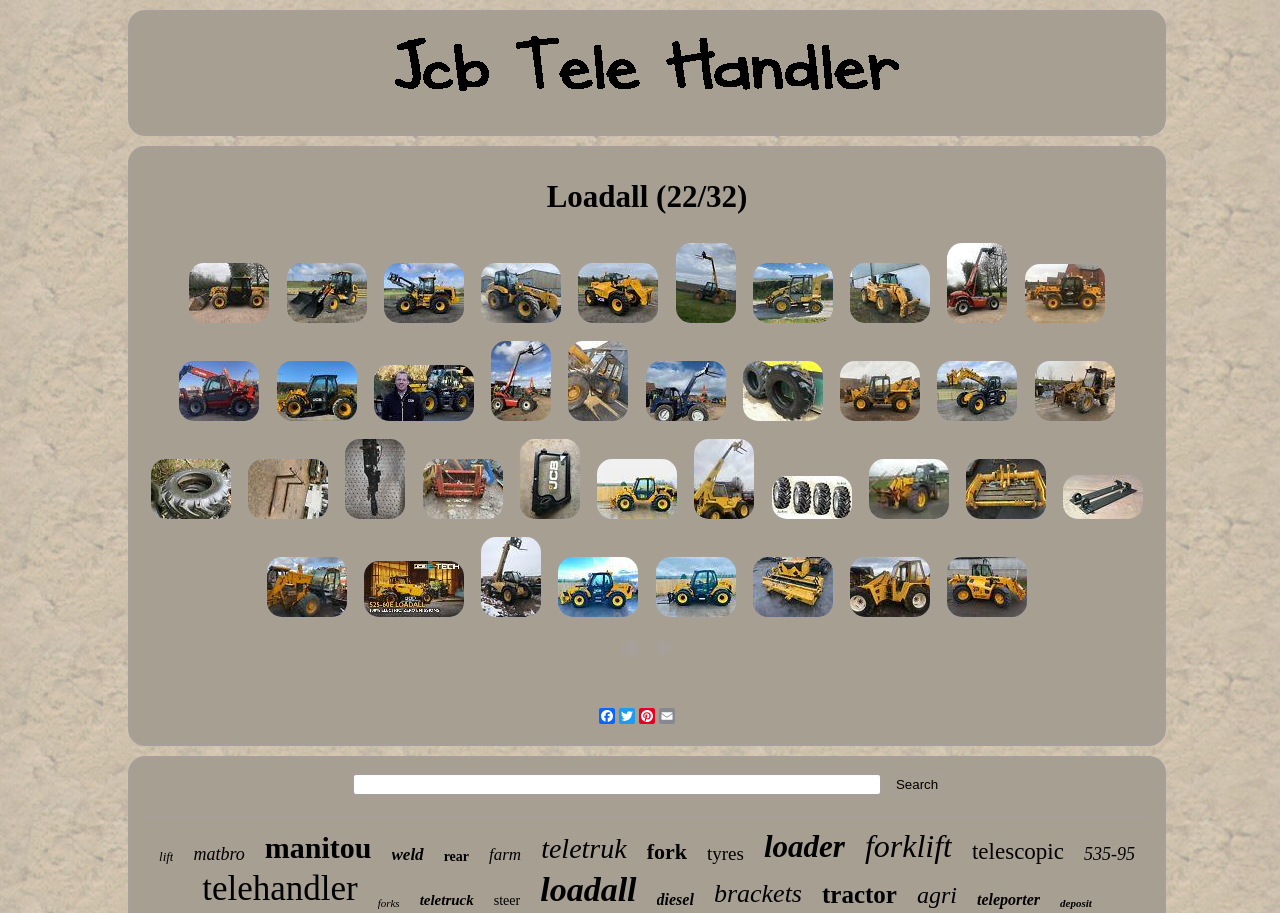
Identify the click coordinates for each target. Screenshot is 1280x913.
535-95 (1109, 854)
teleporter (1008, 899)
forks (389, 903)
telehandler (279, 888)
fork (667, 851)
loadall (588, 889)
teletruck (447, 900)
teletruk (584, 848)
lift (166, 856)
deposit (1076, 903)
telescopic (1018, 851)
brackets (758, 893)
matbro (218, 854)
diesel (675, 899)
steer (507, 900)
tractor (859, 894)
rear (456, 856)
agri (937, 895)
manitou (318, 847)
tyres (725, 853)
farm (505, 854)
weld (408, 854)
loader (804, 846)
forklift (908, 846)
